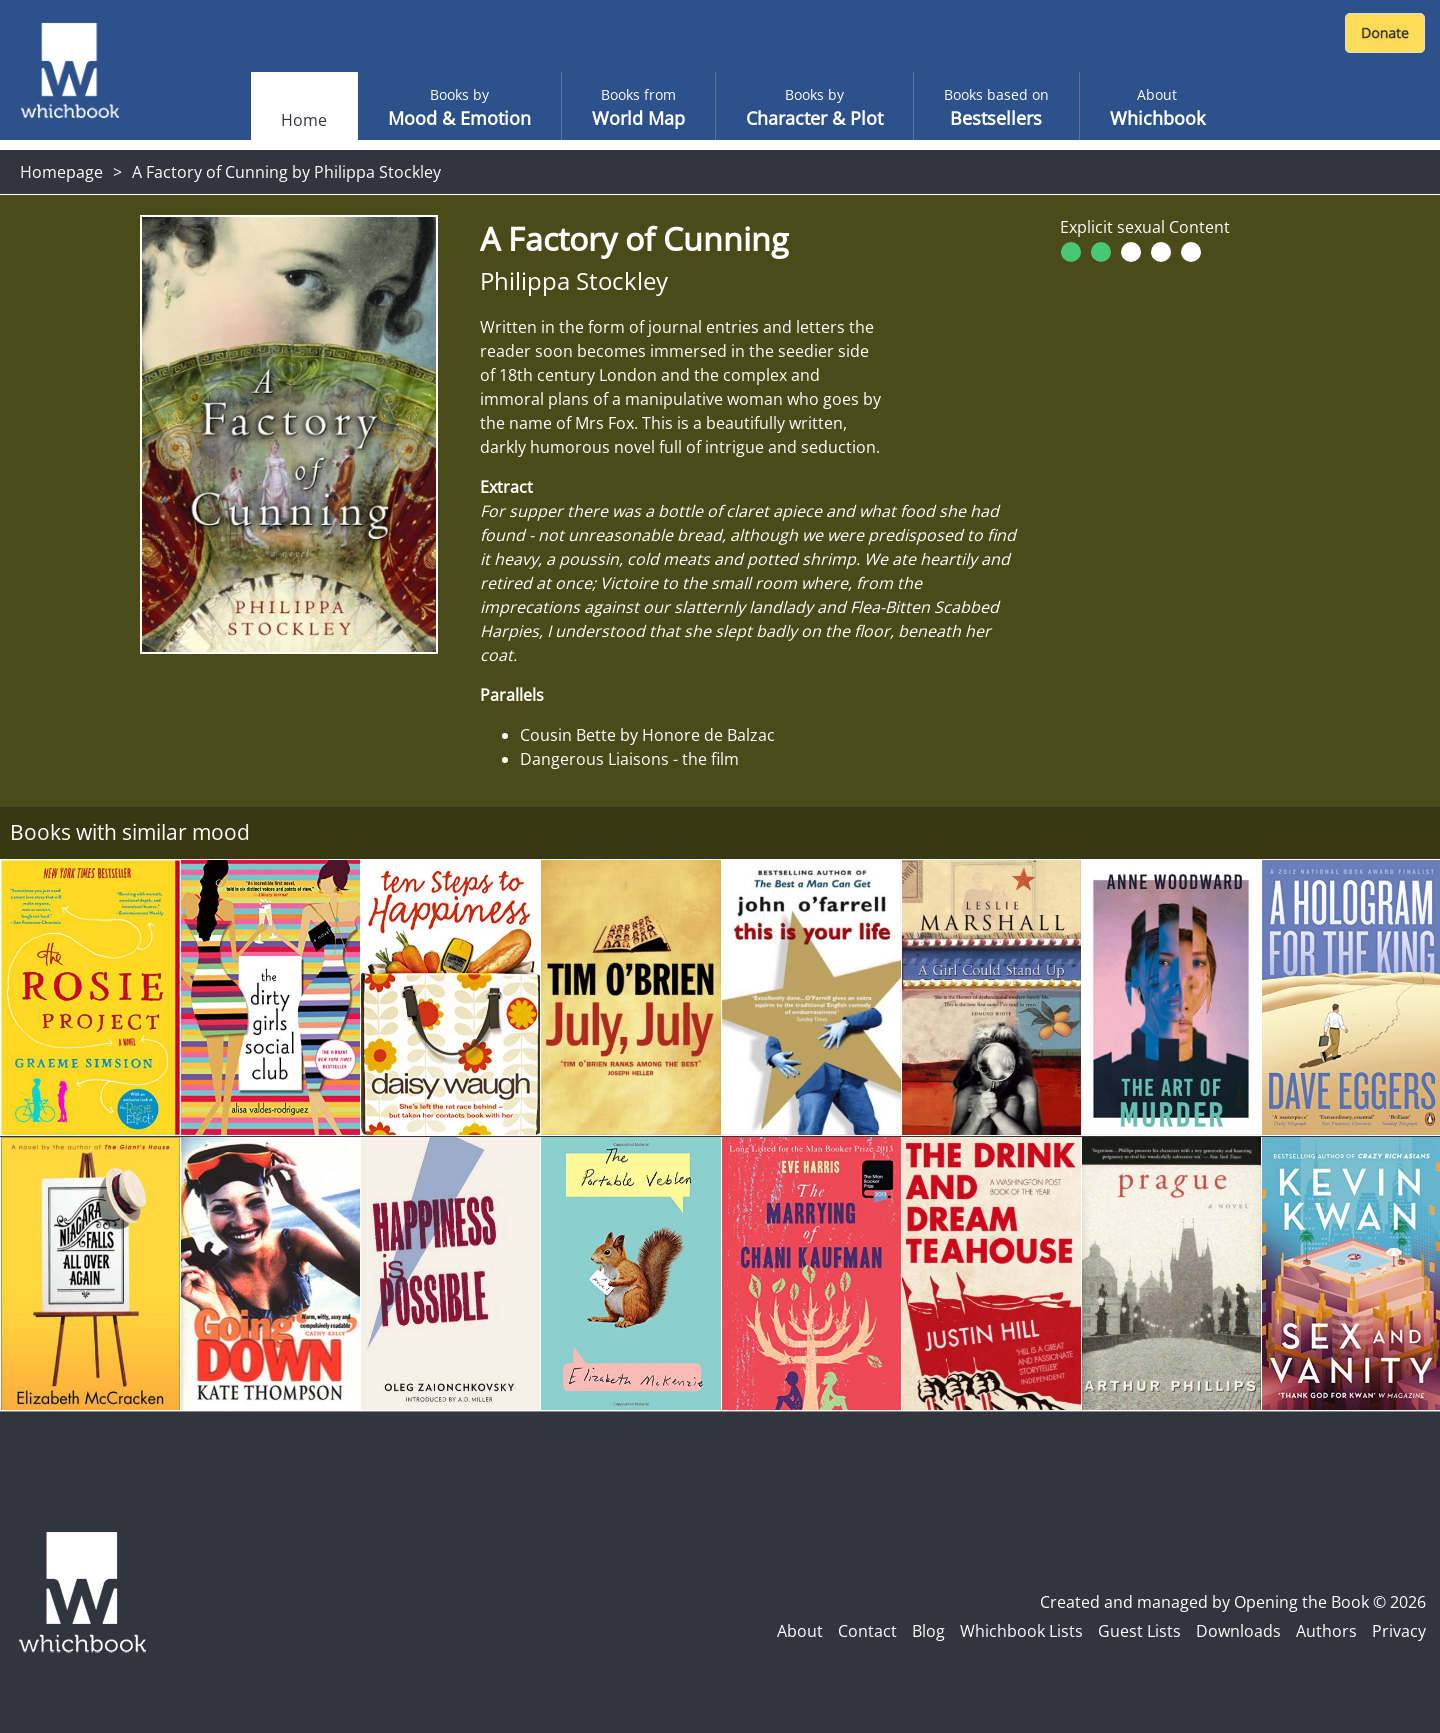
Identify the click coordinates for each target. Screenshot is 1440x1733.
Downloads (1238, 1631)
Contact (867, 1631)
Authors (1326, 1631)
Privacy (1399, 1631)
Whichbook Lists (1021, 1631)
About (800, 1631)
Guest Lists (1139, 1631)
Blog (928, 1631)
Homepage (61, 172)
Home (304, 120)
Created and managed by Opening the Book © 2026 (1233, 1602)
